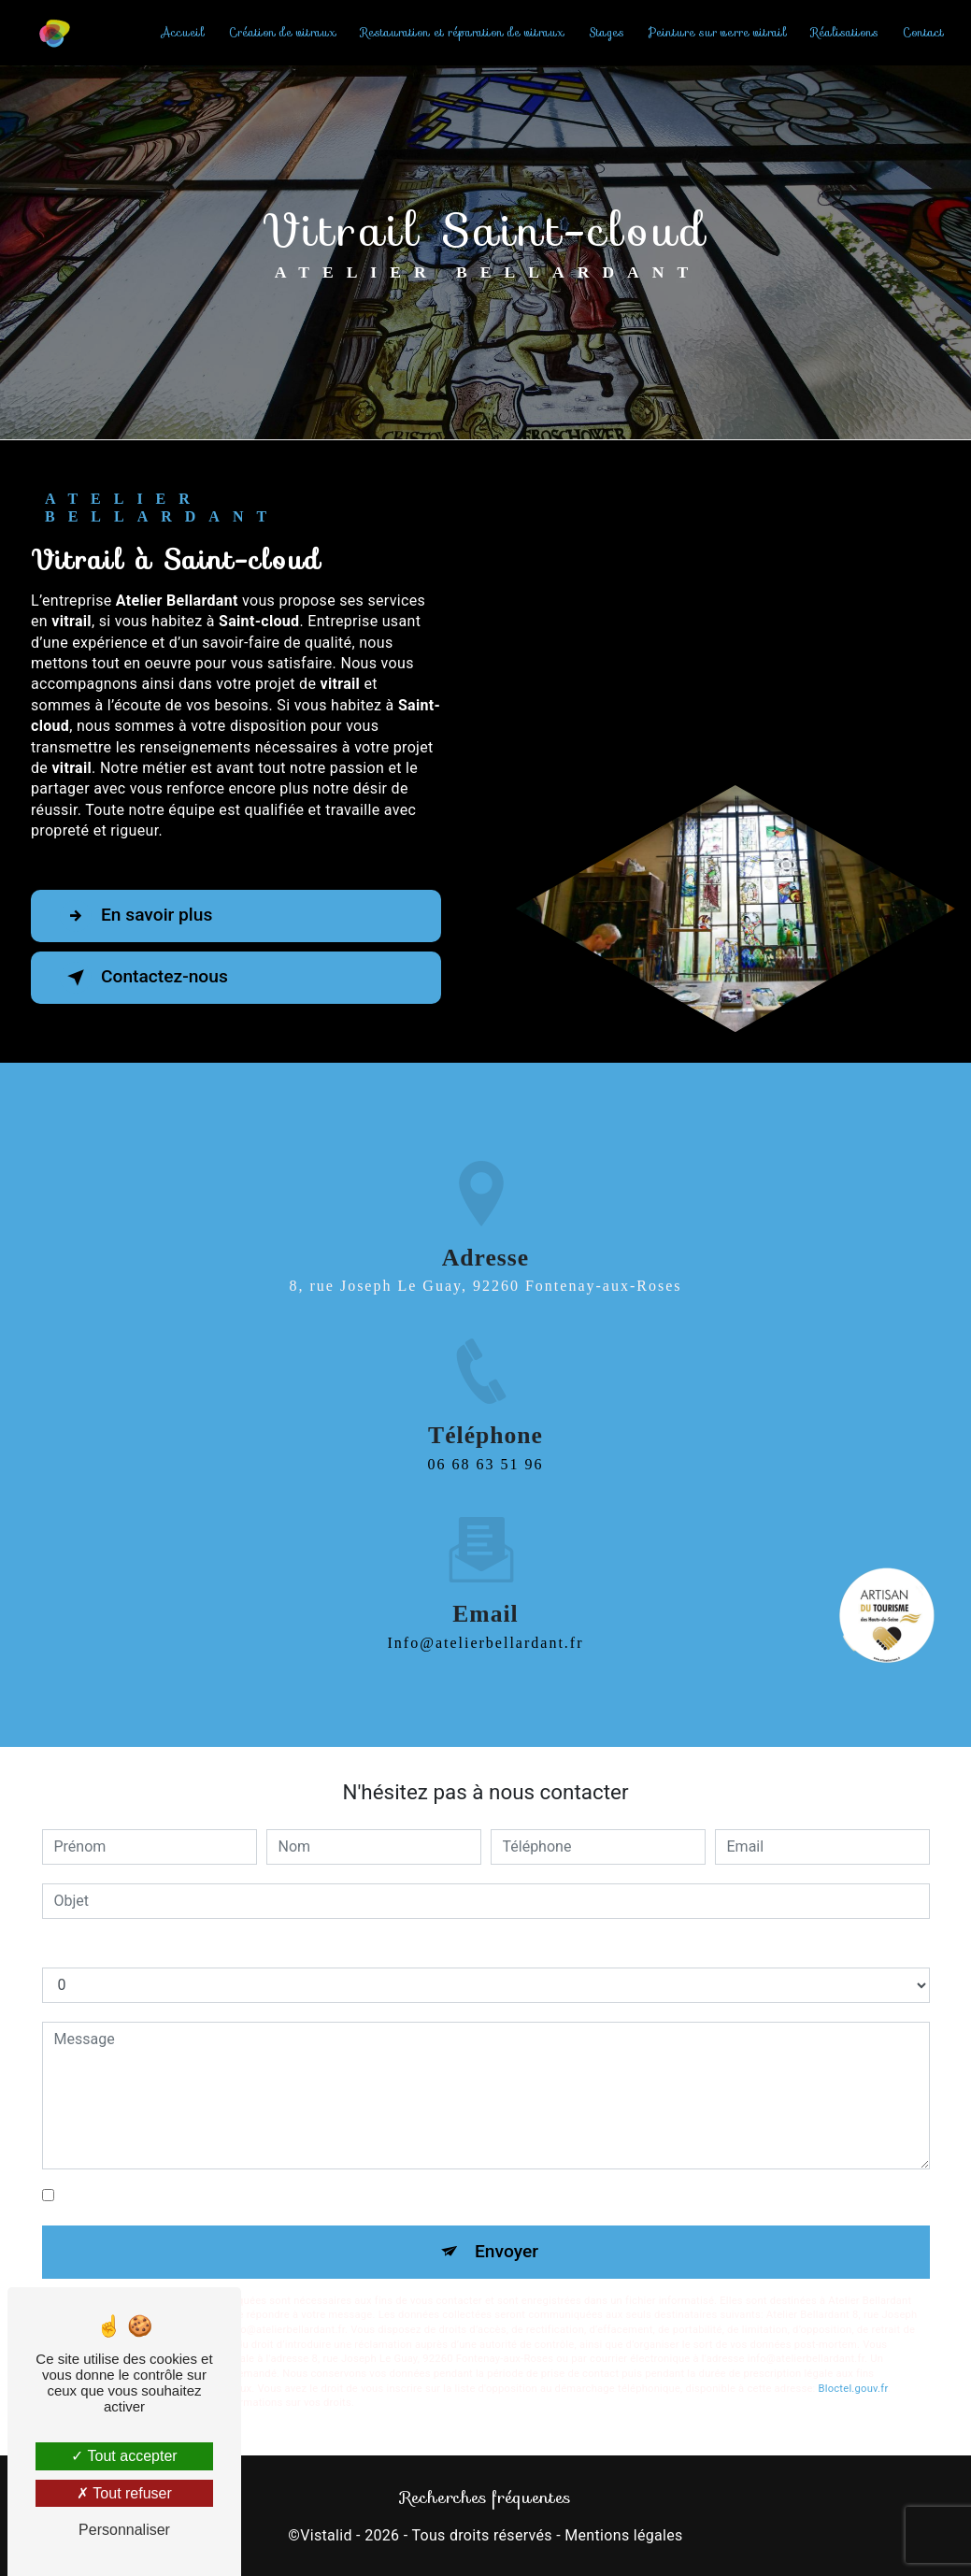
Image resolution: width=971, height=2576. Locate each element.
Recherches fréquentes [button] (485, 2497)
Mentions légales (623, 2535)
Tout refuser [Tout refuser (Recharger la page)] (124, 2493)
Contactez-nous (144, 978)
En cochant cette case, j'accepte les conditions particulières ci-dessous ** (304, 2195)
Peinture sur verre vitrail (718, 32)
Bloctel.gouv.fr (853, 2389)
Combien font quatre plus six (137, 1948)
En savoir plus (136, 916)
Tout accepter (124, 2456)
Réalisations (844, 32)
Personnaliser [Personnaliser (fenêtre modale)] (124, 2530)
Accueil (183, 32)
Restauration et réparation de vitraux (462, 32)
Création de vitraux (282, 32)
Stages (606, 32)
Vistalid (326, 2535)
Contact (923, 32)
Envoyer (506, 2251)
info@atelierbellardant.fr (486, 1626)
